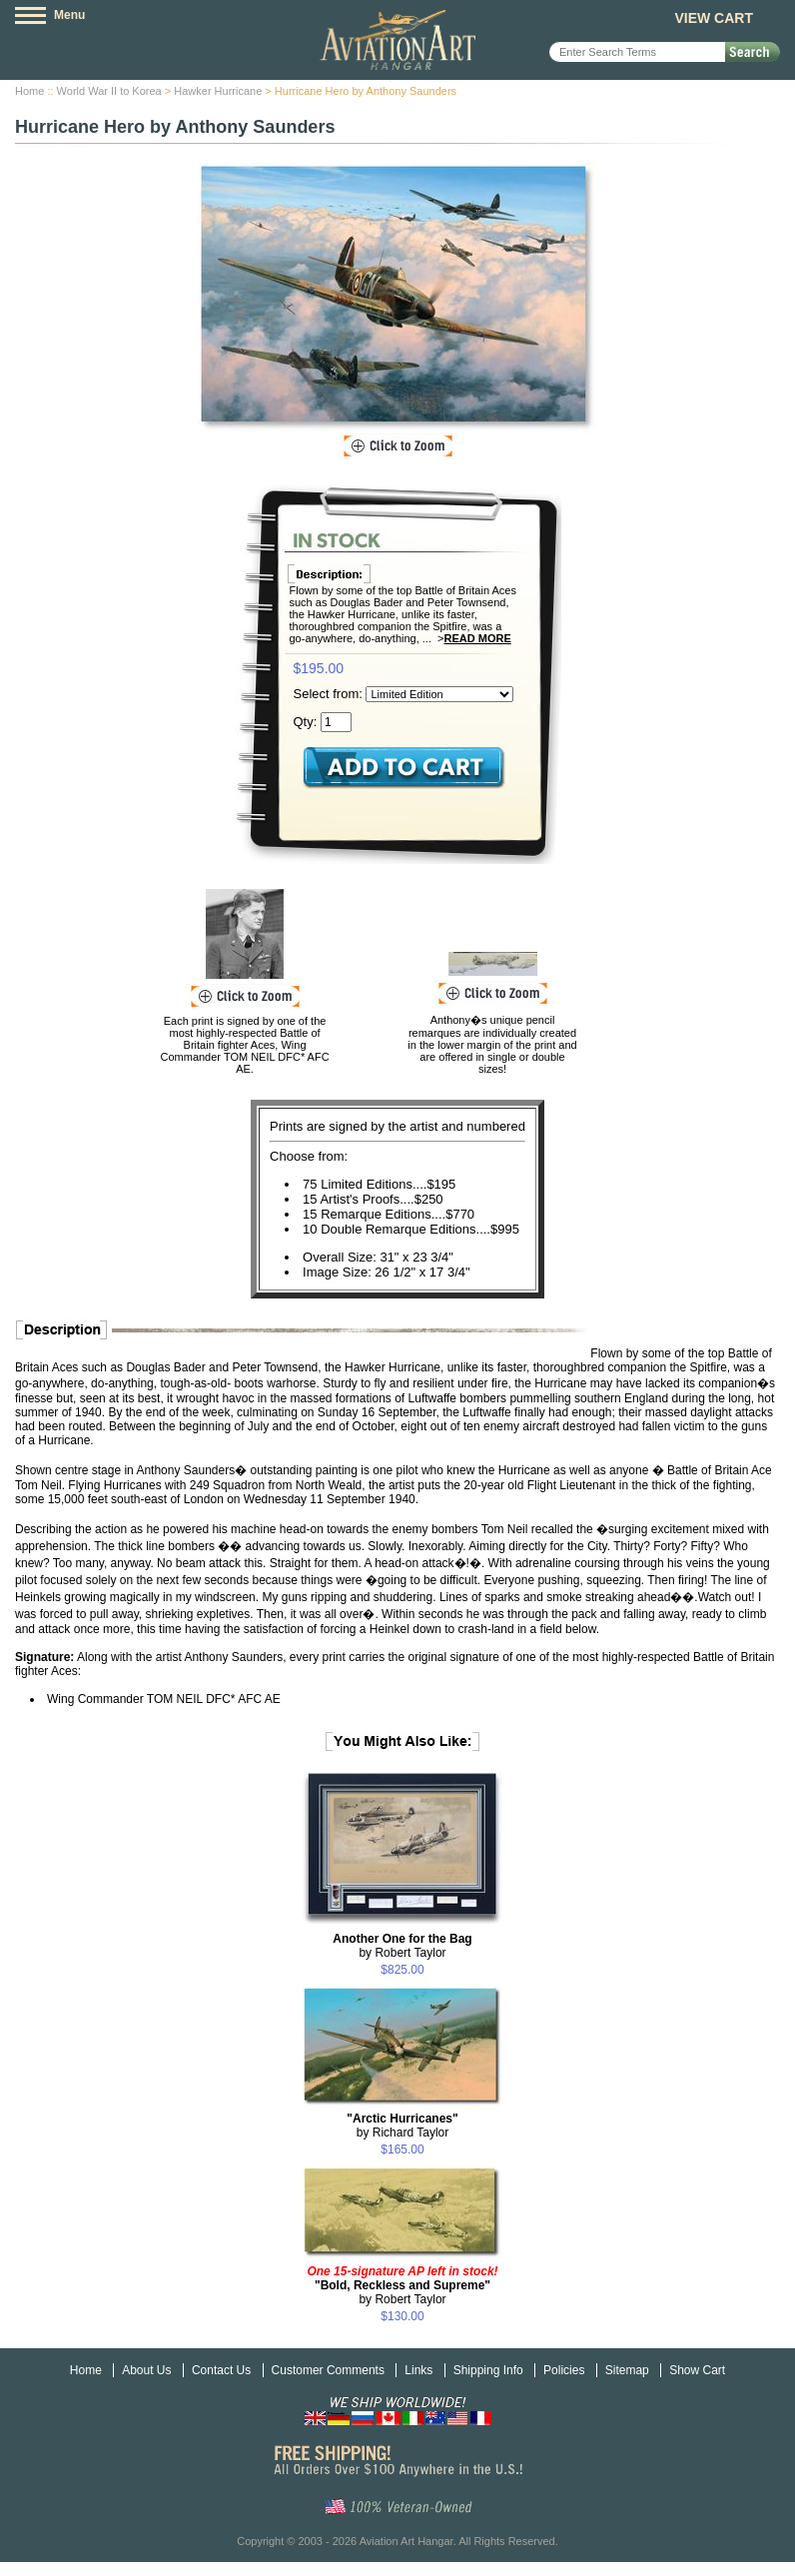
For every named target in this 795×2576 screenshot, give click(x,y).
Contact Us (221, 2370)
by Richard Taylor (402, 2126)
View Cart (713, 18)
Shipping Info (488, 2370)
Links (418, 2370)
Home (29, 91)
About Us (146, 2370)
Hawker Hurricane (218, 91)
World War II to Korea (109, 91)
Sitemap (627, 2370)
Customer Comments (328, 2370)
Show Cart (697, 2370)
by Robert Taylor (402, 1946)
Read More (477, 638)
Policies (563, 2370)
